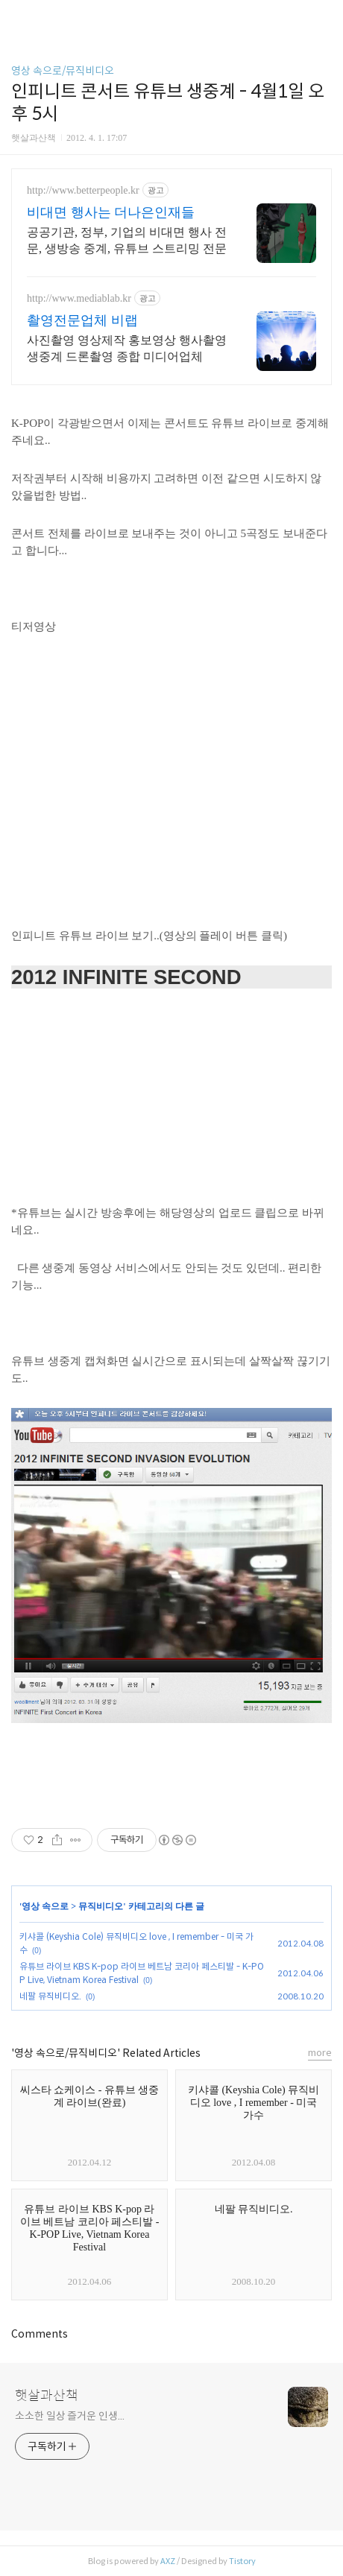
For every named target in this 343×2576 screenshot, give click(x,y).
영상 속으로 (45, 1906)
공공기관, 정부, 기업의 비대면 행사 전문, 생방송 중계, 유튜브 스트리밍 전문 (127, 240)
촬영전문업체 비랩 (82, 320)
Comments (39, 2334)
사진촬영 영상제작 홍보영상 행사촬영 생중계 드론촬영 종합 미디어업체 (127, 348)
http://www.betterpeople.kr (83, 190)
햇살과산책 (46, 2396)
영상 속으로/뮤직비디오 (62, 70)
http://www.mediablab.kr (79, 298)
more (320, 2052)
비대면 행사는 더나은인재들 (111, 212)
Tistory (242, 2561)
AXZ (167, 2561)
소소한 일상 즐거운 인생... (69, 2416)
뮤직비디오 (100, 1906)
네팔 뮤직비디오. (50, 1996)
